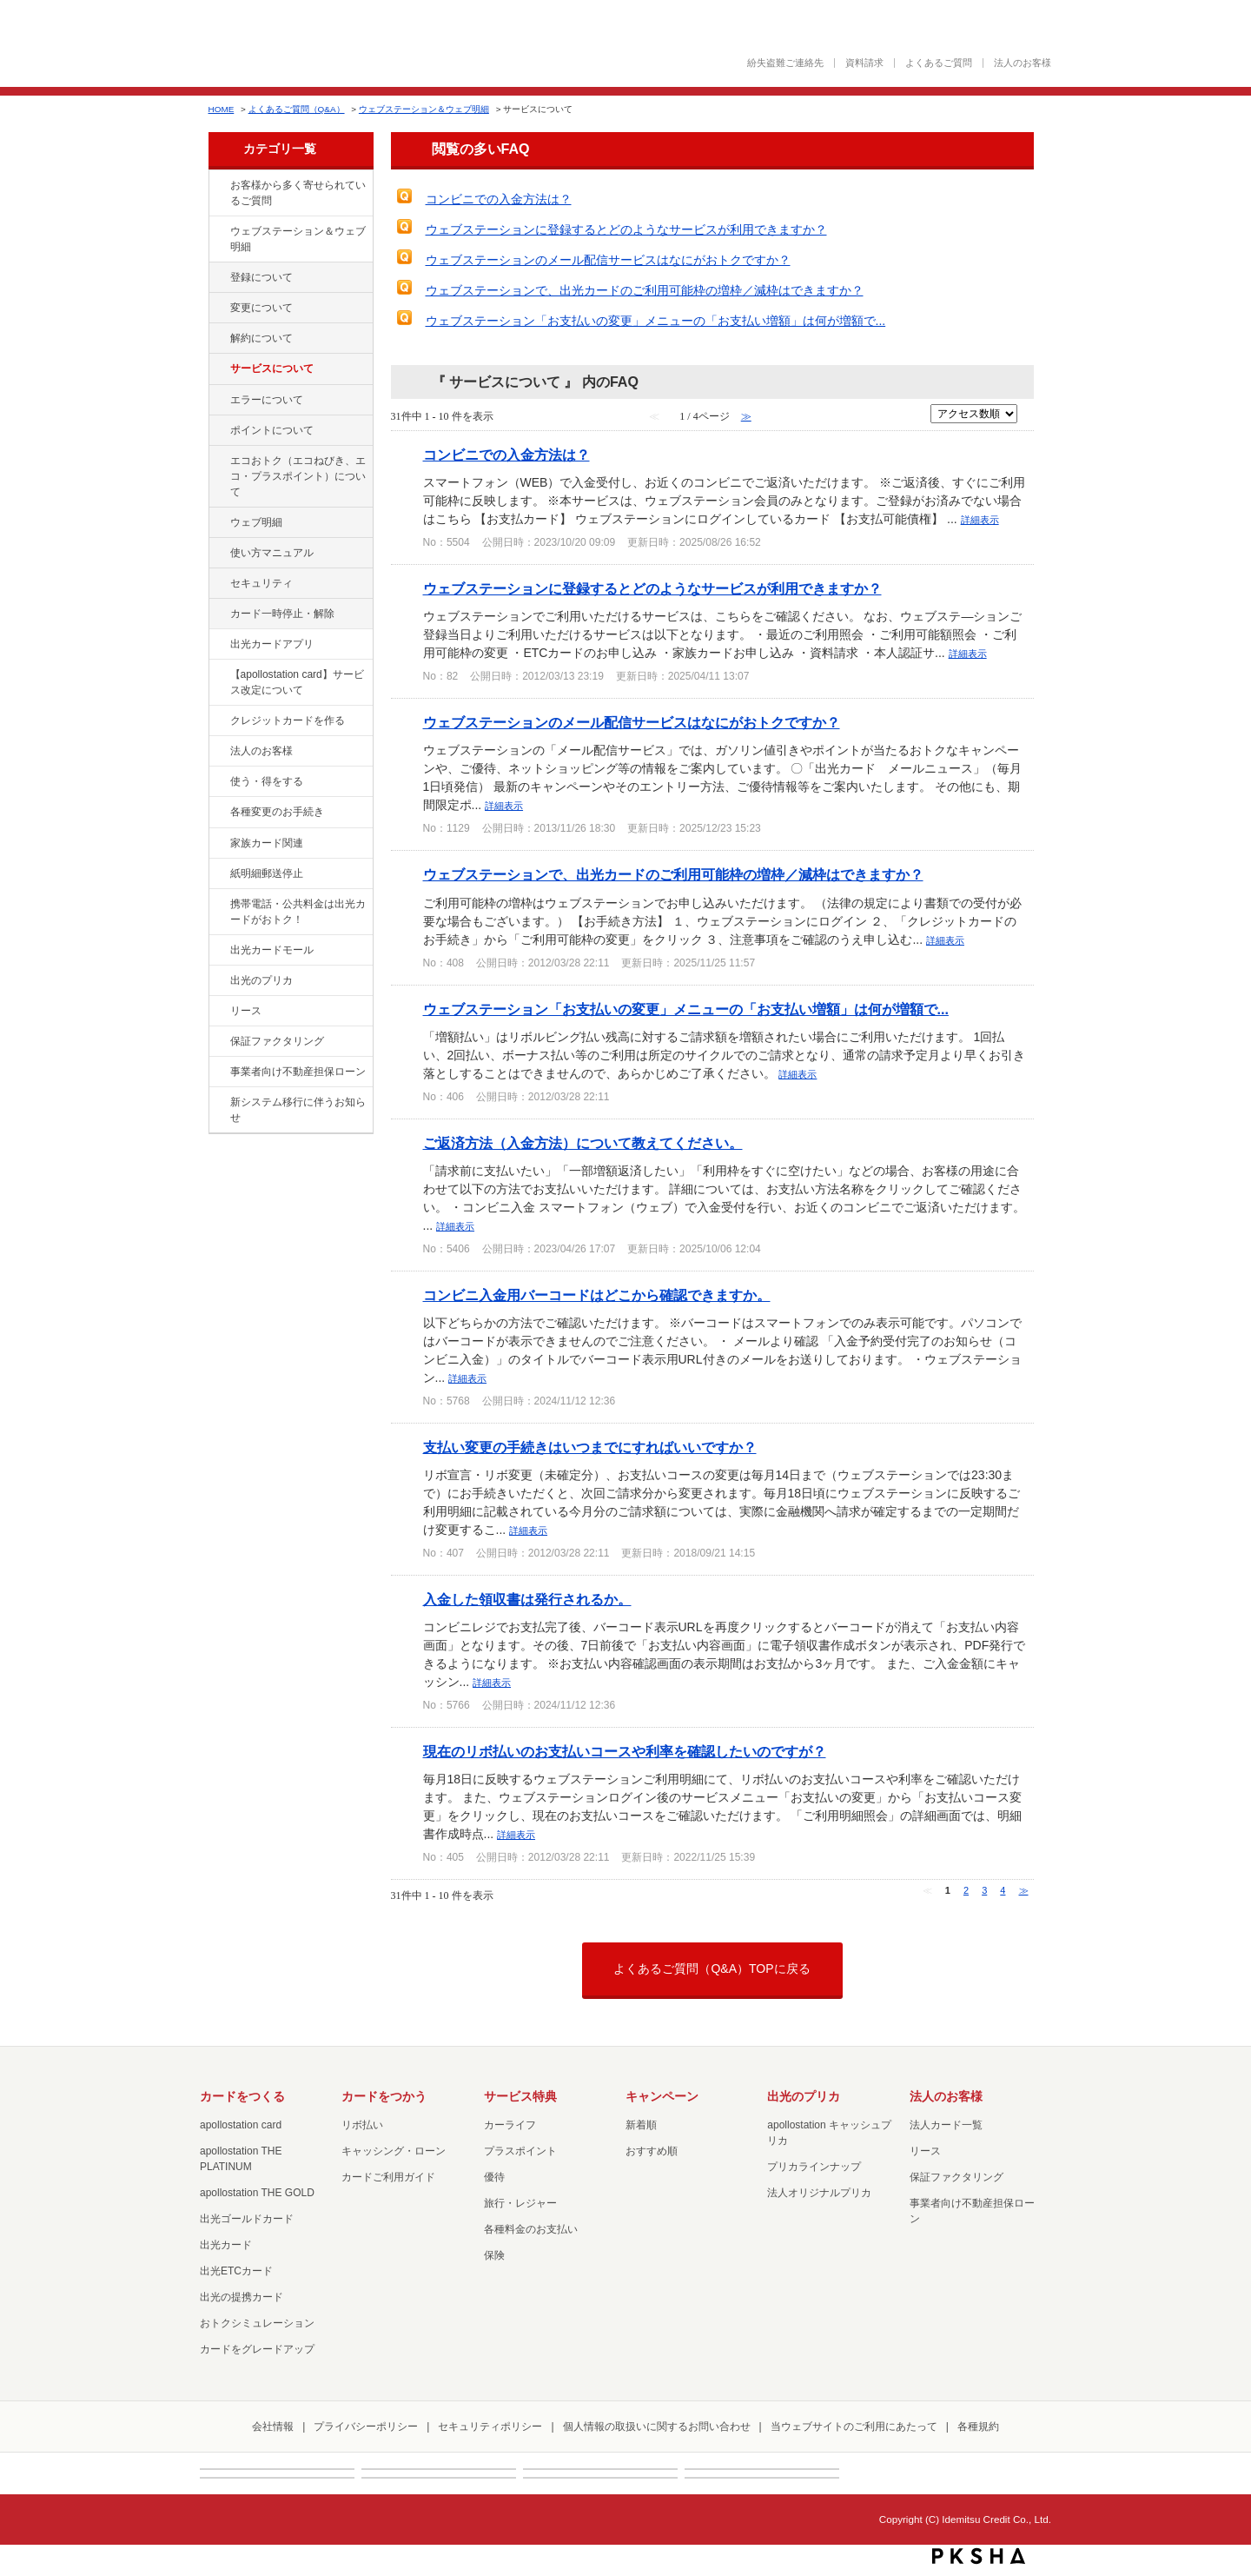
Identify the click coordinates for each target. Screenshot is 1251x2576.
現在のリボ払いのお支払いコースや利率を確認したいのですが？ (624, 1751)
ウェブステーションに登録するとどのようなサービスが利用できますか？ (626, 229)
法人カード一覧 (946, 2125)
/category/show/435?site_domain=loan (218, 645)
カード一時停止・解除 (282, 613)
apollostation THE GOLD (257, 2193)
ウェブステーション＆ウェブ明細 (424, 109)
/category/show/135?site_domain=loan (218, 232)
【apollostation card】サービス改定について (297, 682)
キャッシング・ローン (393, 2151)
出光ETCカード (236, 2271)
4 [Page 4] (1002, 1890)
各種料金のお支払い (531, 2229)
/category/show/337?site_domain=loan (218, 584)
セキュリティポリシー (490, 2426)
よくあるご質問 (938, 63)
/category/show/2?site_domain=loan (218, 721)
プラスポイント (520, 2151)
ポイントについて (272, 430)
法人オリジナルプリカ (819, 2193)
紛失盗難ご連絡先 (785, 63)
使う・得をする (266, 781)
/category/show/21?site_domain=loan (218, 751)
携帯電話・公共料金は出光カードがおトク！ (298, 912)
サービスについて (272, 368)
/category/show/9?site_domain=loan (218, 782)
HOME (221, 109)
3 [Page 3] (984, 1890)
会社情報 (273, 2426)
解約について (261, 338)
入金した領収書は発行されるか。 (527, 1599)
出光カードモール (272, 950)
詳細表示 (980, 520)
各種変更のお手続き (277, 812)
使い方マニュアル (272, 553)
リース (245, 1011)
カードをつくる (242, 2096)
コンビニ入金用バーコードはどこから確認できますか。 (597, 1295)
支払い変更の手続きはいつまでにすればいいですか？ (590, 1447)
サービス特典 (520, 2096)
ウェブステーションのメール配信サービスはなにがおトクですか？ (608, 260)
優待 (494, 2177)
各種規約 (978, 2426)
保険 (494, 2255)
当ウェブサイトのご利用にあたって (854, 2426)
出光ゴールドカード (247, 2219)
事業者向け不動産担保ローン (298, 1072)
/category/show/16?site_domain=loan (218, 981)
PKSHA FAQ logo (978, 2556)
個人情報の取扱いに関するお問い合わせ (657, 2426)
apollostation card (240, 2125)
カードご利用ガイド (388, 2177)
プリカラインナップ (814, 2167)
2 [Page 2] (966, 1890)
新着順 (641, 2125)
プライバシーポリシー (366, 2426)
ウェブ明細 (256, 522)
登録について (261, 277)
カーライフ (510, 2125)
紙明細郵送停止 (266, 873)
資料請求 (864, 63)
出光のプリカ (261, 980)
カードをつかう (384, 2096)
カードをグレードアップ (257, 2349)
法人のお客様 (1022, 63)
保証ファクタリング (277, 1041)
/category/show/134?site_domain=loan (218, 186)
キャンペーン (662, 2096)
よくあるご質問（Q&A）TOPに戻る (711, 1968)
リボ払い (362, 2125)
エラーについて (266, 400)
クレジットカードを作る (287, 720)
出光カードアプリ (272, 644)
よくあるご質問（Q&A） (296, 109)
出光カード (226, 2245)
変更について (261, 308)
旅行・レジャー (520, 2203)
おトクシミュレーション (257, 2323)
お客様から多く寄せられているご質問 (298, 193)
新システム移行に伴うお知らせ (298, 1110)
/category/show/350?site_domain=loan (218, 1103)
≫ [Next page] (1024, 1890)
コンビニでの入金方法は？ (499, 199)
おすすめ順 (652, 2151)
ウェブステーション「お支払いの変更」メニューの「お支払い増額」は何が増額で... (656, 321)
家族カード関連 (266, 843)
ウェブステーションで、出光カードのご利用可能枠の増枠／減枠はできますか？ (645, 290)
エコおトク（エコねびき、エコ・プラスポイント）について (298, 476)
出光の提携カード (241, 2297)
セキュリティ (261, 583)
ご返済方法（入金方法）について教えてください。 (583, 1143)
